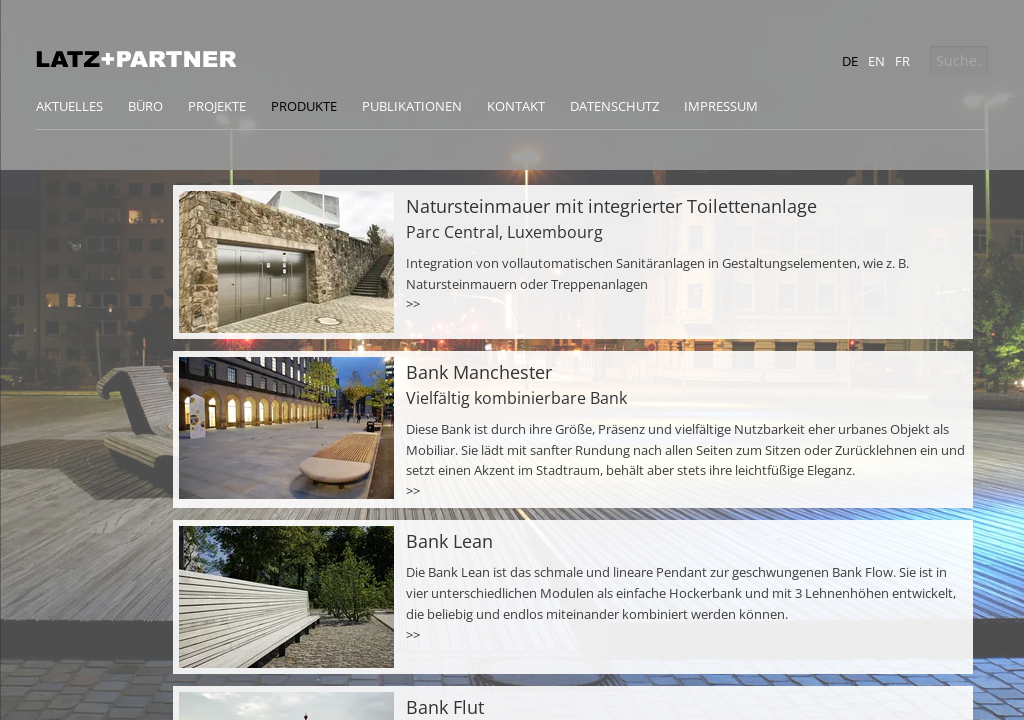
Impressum (721, 106)
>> (413, 304)
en (876, 61)
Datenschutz (614, 106)
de (850, 61)
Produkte (304, 106)
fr (902, 61)
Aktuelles (69, 106)
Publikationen (412, 106)
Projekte (217, 106)
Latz (136, 59)
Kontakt (516, 106)
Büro (145, 106)
